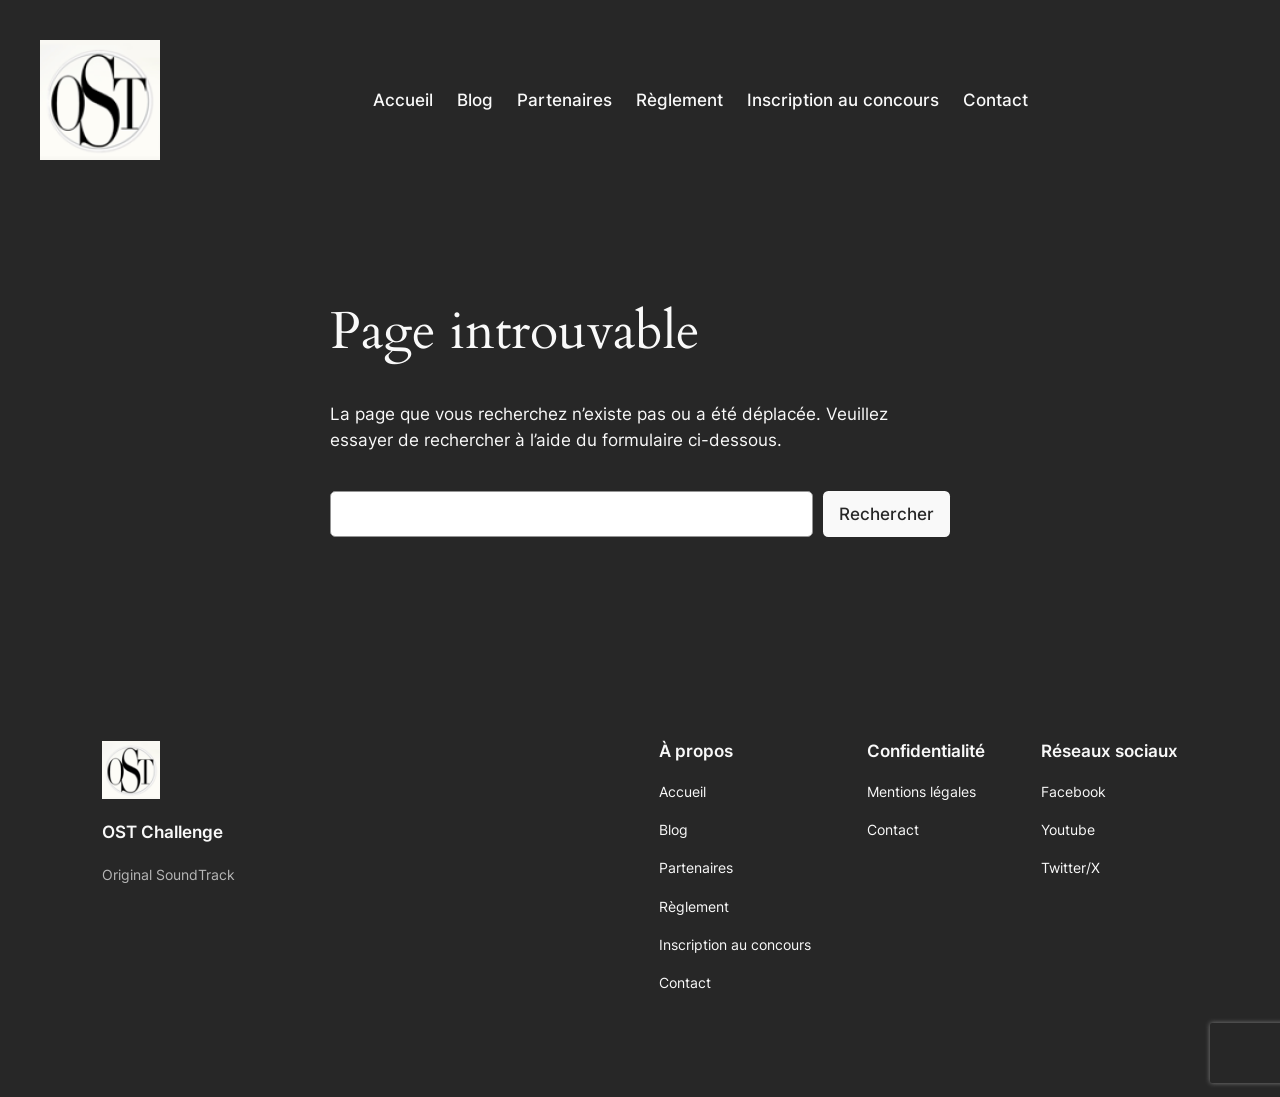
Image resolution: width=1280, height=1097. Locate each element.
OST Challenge (162, 832)
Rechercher (886, 514)
